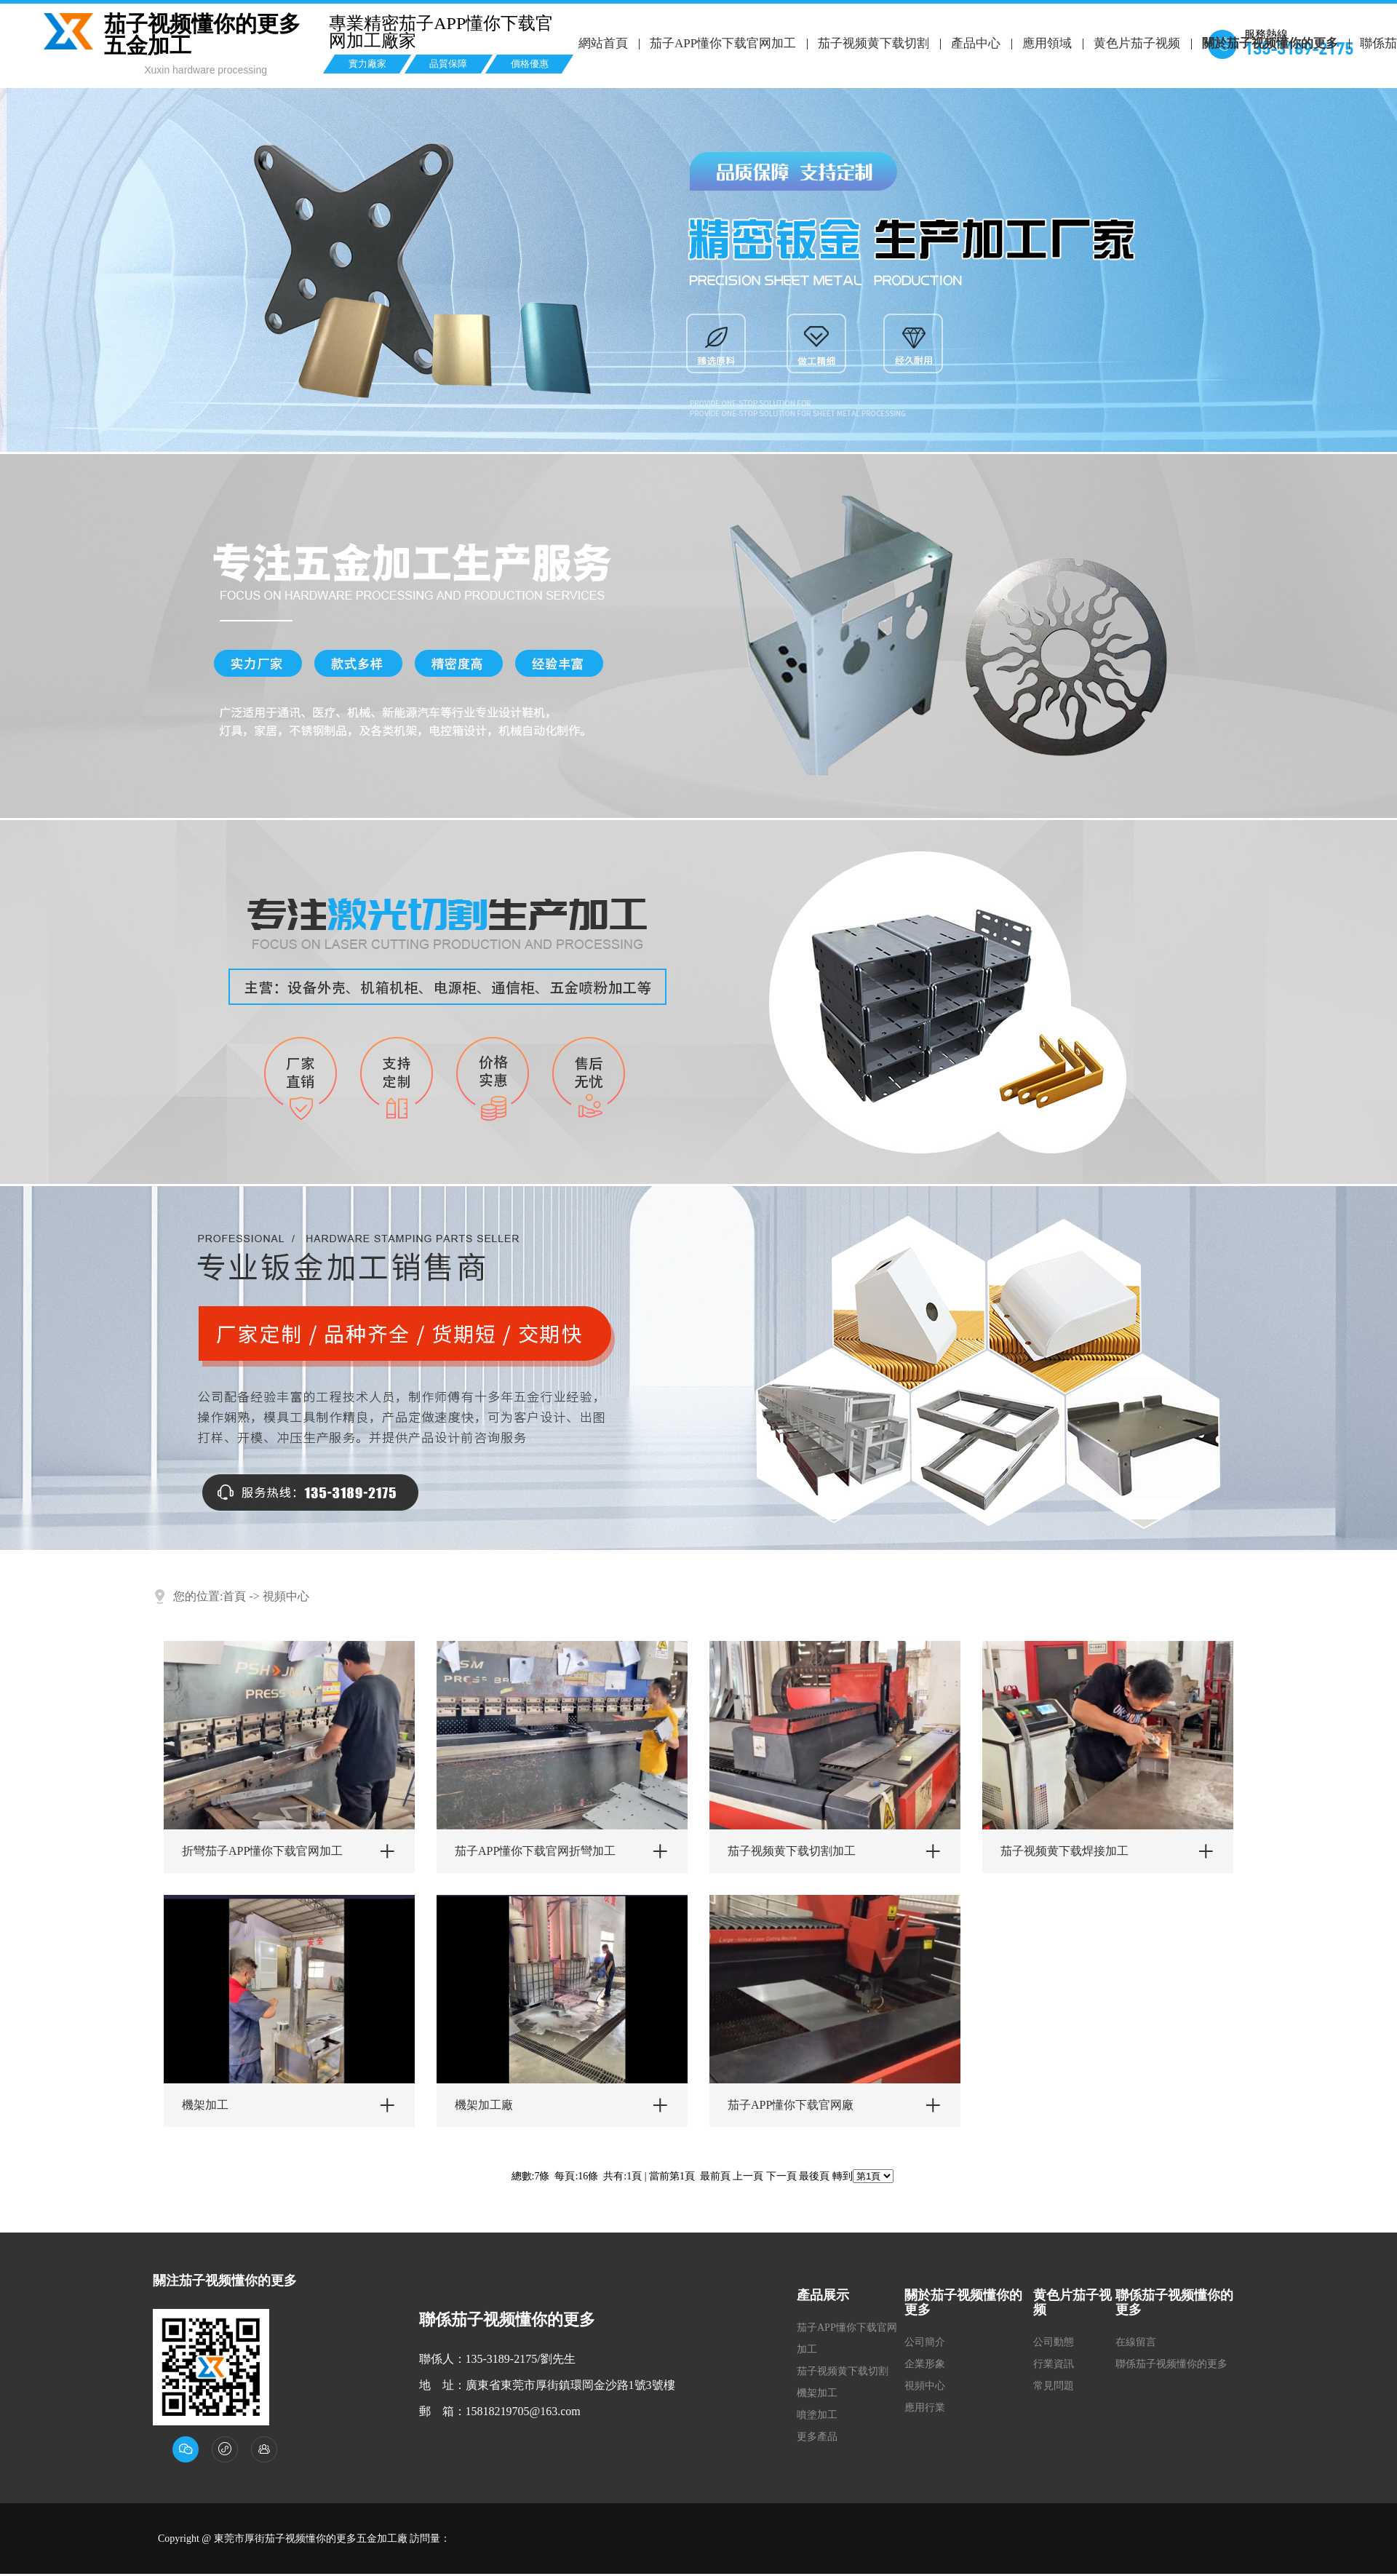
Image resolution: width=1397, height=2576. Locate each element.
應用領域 (1046, 43)
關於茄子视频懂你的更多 (1269, 43)
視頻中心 (286, 1596)
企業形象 (924, 2363)
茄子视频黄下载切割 (873, 43)
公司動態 (1053, 2342)
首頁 (234, 1596)
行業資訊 (1053, 2363)
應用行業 (924, 2407)
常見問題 (1053, 2385)
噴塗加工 (817, 2414)
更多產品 (817, 2436)
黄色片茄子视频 (1136, 43)
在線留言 (1135, 2342)
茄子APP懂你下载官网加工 (723, 43)
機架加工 (817, 2393)
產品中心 (975, 43)
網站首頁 (603, 43)
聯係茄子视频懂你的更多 (1171, 2363)
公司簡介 (924, 2342)
